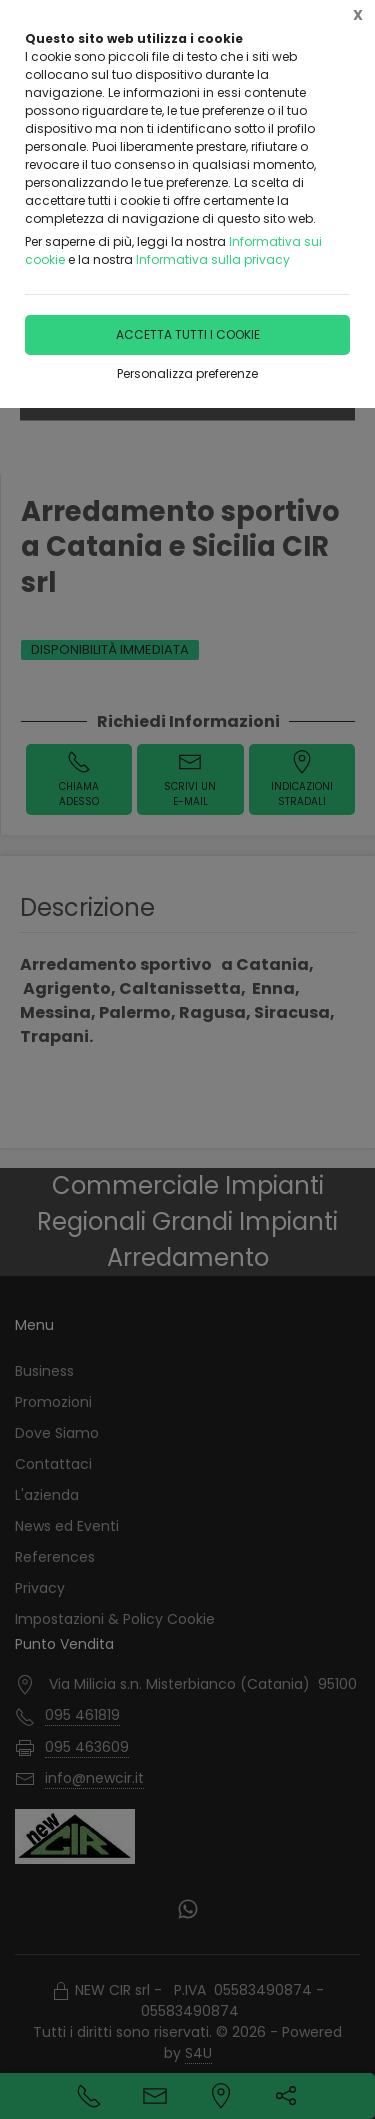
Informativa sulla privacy (213, 259)
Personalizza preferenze (187, 373)
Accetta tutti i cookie (188, 334)
